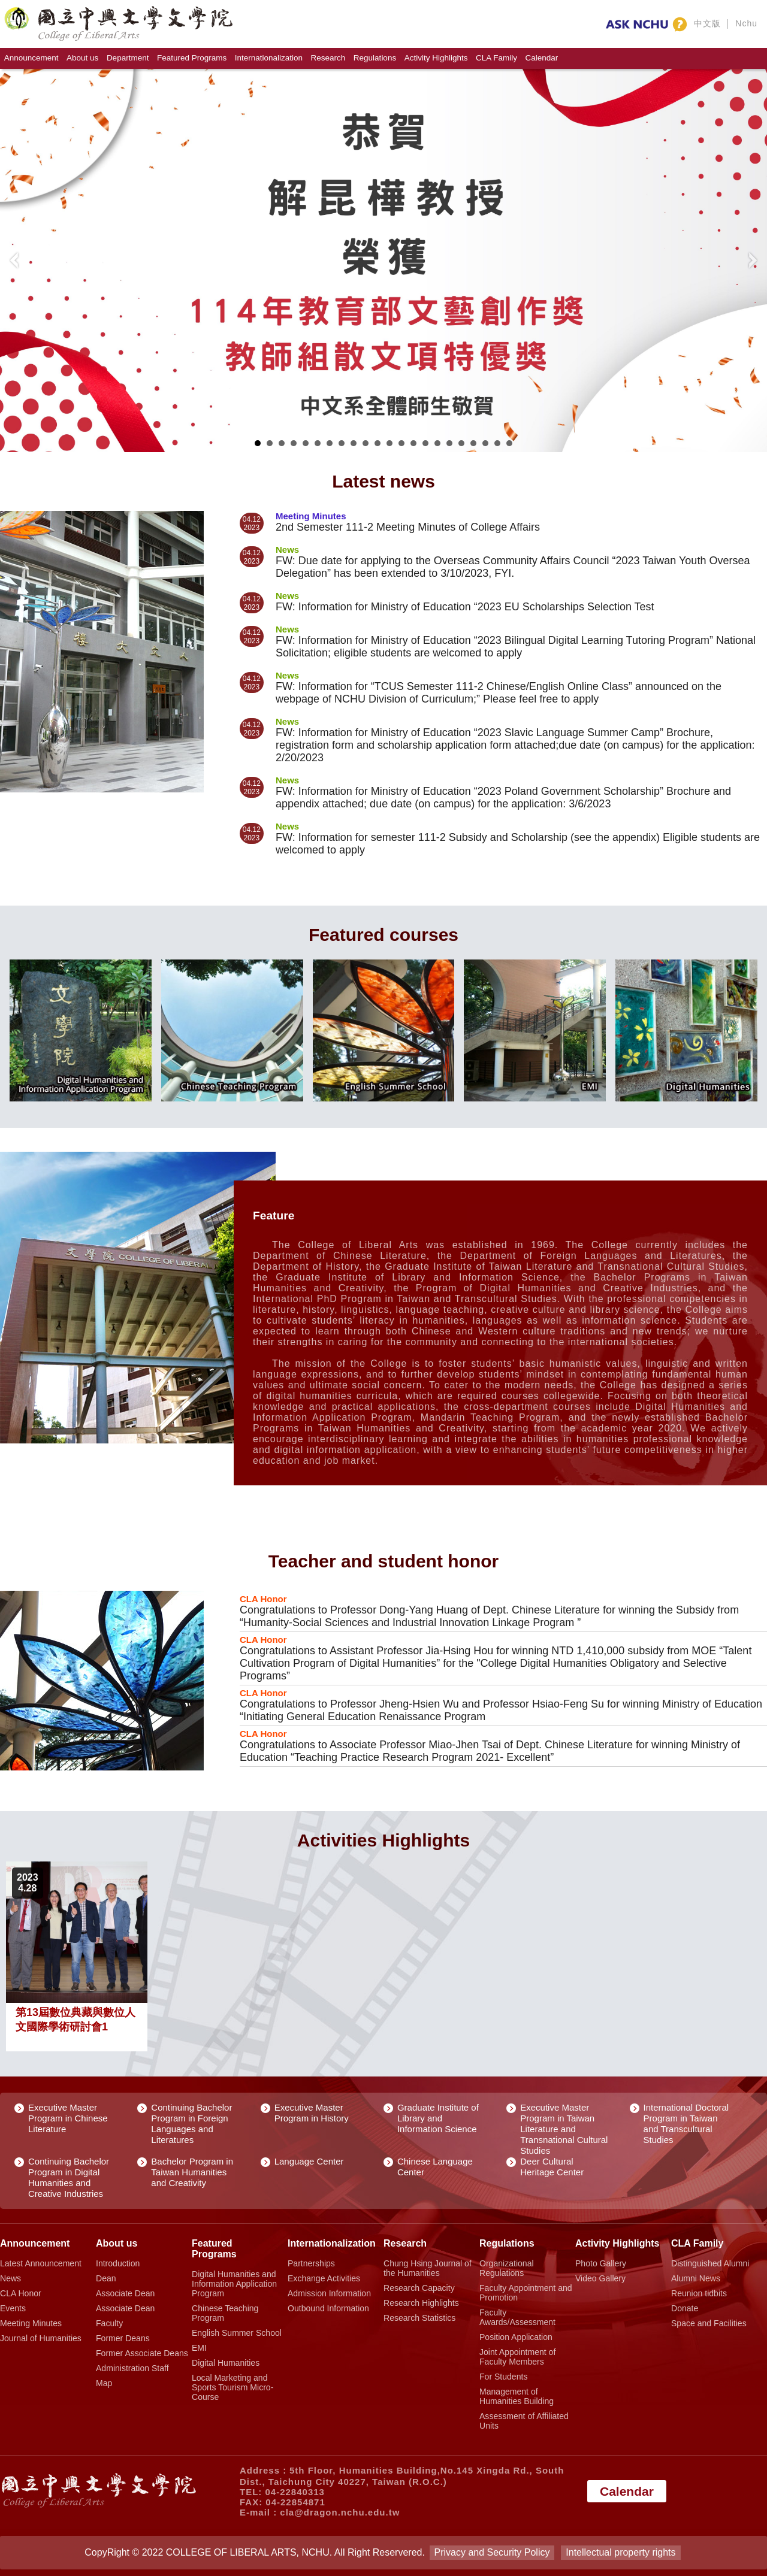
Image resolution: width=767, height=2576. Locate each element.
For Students (503, 2376)
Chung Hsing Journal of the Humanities (428, 2268)
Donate (684, 2308)
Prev (15, 260)
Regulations (375, 57)
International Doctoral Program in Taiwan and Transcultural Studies (686, 2123)
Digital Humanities (225, 2363)
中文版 (707, 23)
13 (401, 443)
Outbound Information (328, 2308)
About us (82, 57)
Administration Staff (132, 2368)
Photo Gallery (600, 2263)
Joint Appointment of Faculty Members (517, 2356)
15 (425, 443)
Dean (106, 2278)
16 (437, 443)
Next (751, 260)
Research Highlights (421, 2303)
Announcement (31, 57)
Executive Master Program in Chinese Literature (68, 2118)
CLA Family (496, 57)
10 (366, 443)
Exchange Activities (324, 2278)
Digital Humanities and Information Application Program (234, 2283)
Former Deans (123, 2338)
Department (128, 57)
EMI (199, 2348)
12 (389, 443)
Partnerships (311, 2263)
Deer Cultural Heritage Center (552, 2166)
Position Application (515, 2337)
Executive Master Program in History (311, 2112)
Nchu (746, 23)
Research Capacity (419, 2288)
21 (497, 443)
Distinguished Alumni (710, 2263)
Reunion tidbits (699, 2293)
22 (509, 443)
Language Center (309, 2161)
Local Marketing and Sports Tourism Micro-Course (232, 2387)
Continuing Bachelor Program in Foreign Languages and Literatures (191, 2123)
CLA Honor (20, 2293)
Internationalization (269, 57)
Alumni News (695, 2278)
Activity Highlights (436, 57)
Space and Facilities (709, 2323)
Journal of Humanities (40, 2338)
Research (328, 57)
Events (13, 2308)
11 (378, 443)
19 (473, 443)
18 (461, 443)
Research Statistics (419, 2318)
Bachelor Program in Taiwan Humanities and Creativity (192, 2172)
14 (413, 443)
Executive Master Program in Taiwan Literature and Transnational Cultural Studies (564, 2129)
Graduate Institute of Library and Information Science (438, 2118)
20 (485, 443)
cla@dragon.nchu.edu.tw (340, 2512)
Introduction (118, 2263)
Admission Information (329, 2293)
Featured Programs (192, 57)
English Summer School (237, 2333)
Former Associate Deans (142, 2353)
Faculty (109, 2323)
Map (104, 2383)
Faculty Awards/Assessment (517, 2317)
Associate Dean (125, 2293)
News (10, 2278)
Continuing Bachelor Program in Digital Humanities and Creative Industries (68, 2177)
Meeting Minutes (31, 2323)
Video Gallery (600, 2278)
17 (449, 443)
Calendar (541, 57)
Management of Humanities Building (516, 2396)
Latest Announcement (40, 2263)
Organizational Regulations (506, 2268)
